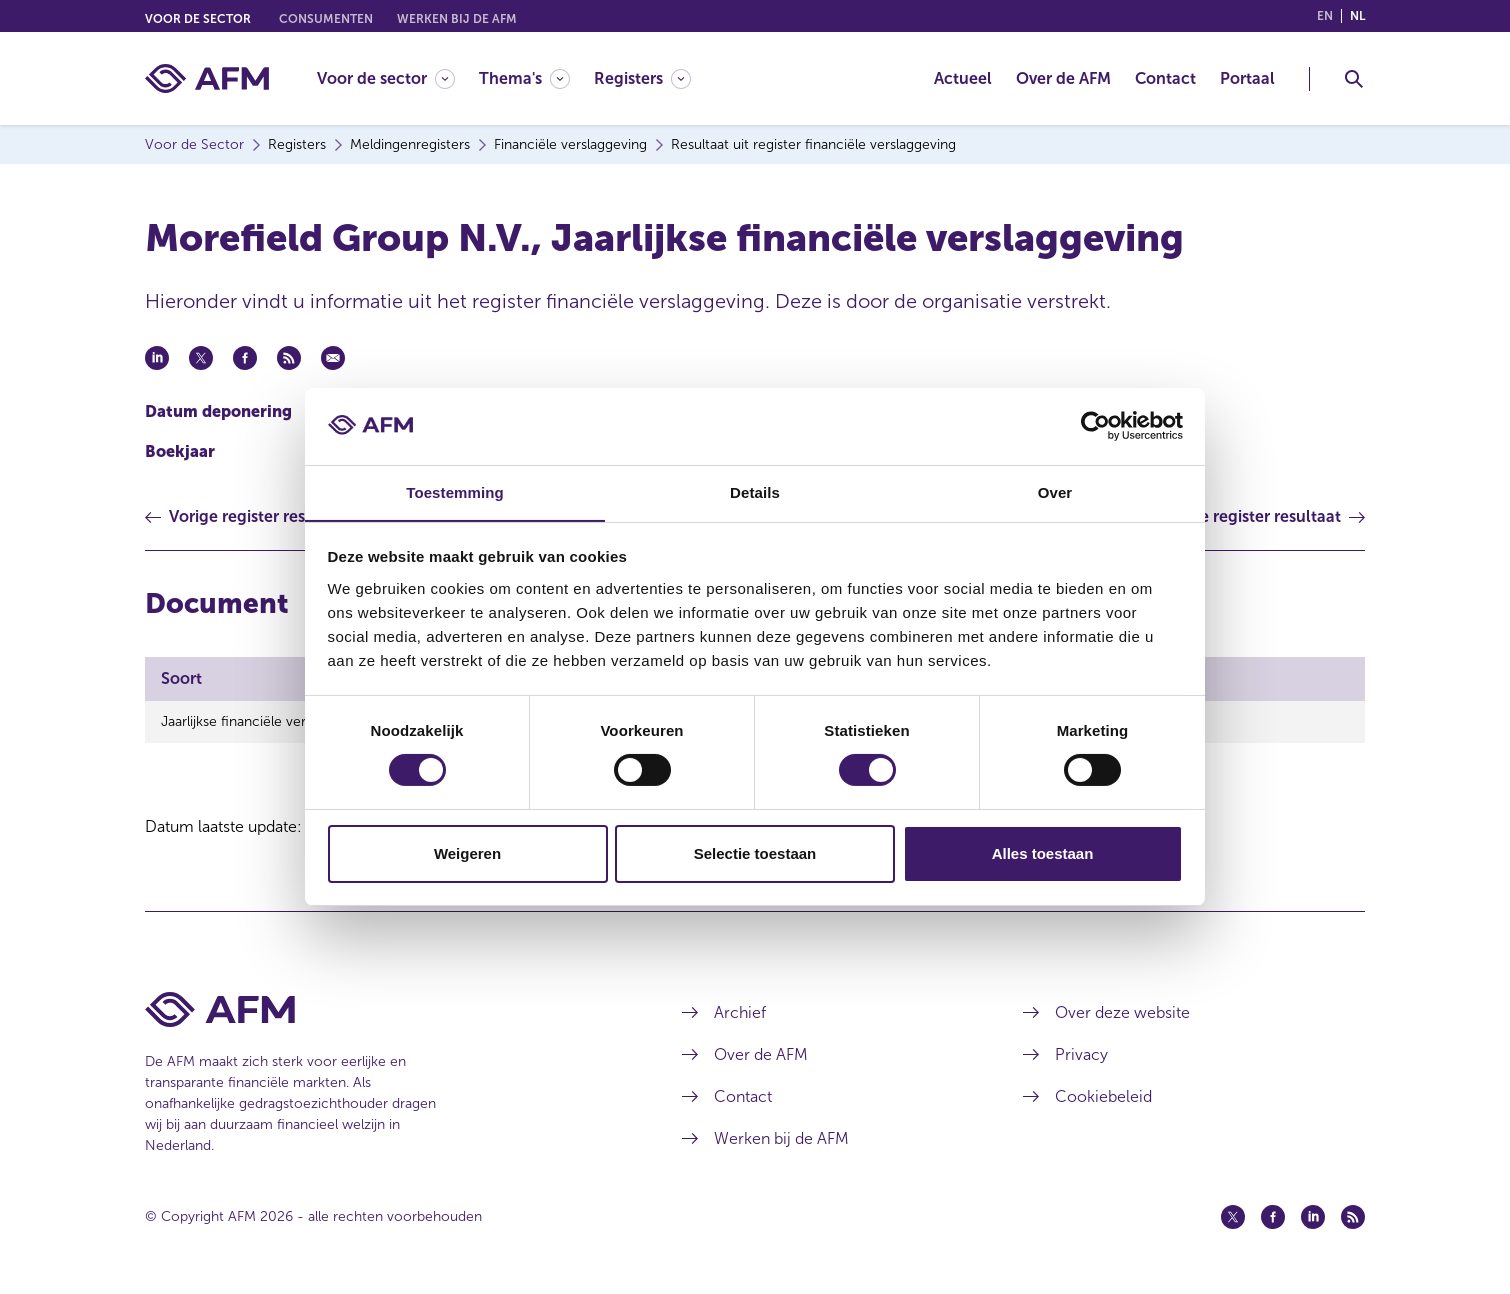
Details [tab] (755, 491)
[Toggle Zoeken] (1354, 79)
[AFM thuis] (207, 78)
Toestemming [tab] (455, 491)
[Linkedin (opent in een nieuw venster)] (1313, 1217)
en (1325, 16)
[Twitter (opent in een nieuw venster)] (1233, 1217)
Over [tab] (1055, 491)
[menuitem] (398, 78)
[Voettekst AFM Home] (383, 1009)
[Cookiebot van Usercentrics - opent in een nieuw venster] (1095, 426)
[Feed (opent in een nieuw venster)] (1353, 1217)
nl (1357, 16)
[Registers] (642, 78)
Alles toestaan (1043, 853)
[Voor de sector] (386, 78)
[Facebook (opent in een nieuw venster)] (1273, 1217)
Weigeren (467, 853)
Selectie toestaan (755, 853)
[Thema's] (524, 78)
